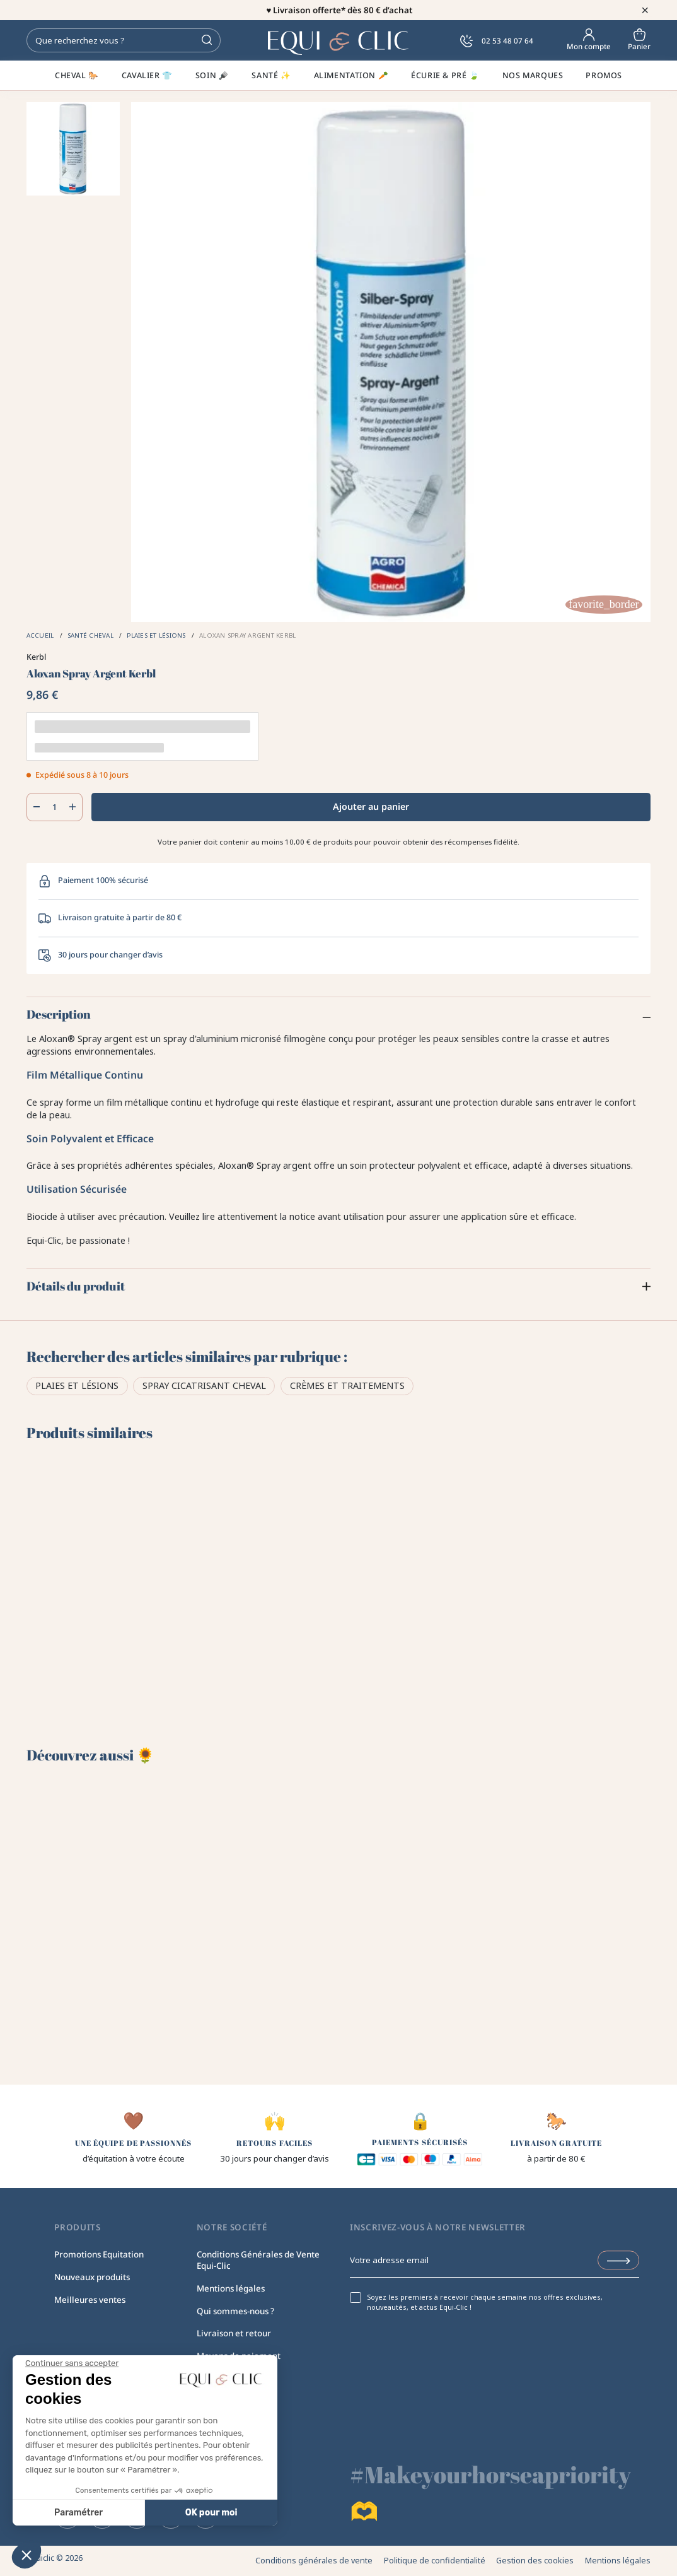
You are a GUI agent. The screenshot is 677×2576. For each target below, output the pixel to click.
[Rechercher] (123, 40)
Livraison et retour (234, 2333)
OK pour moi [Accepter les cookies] (211, 2512)
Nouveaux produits (92, 2277)
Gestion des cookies (535, 2560)
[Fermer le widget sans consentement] (72, 2363)
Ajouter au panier (371, 806)
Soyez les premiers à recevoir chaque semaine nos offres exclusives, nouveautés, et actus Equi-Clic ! (485, 2302)
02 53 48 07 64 (496, 40)
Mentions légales (231, 2288)
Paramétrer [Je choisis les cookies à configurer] (78, 2512)
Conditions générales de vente (314, 2560)
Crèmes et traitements (347, 1385)
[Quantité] (54, 807)
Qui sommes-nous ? (235, 2311)
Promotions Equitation (99, 2254)
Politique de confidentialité (434, 2560)
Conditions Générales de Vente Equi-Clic (258, 2260)
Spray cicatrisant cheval (204, 1385)
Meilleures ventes (89, 2299)
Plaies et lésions (77, 1385)
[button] (26, 2554)
